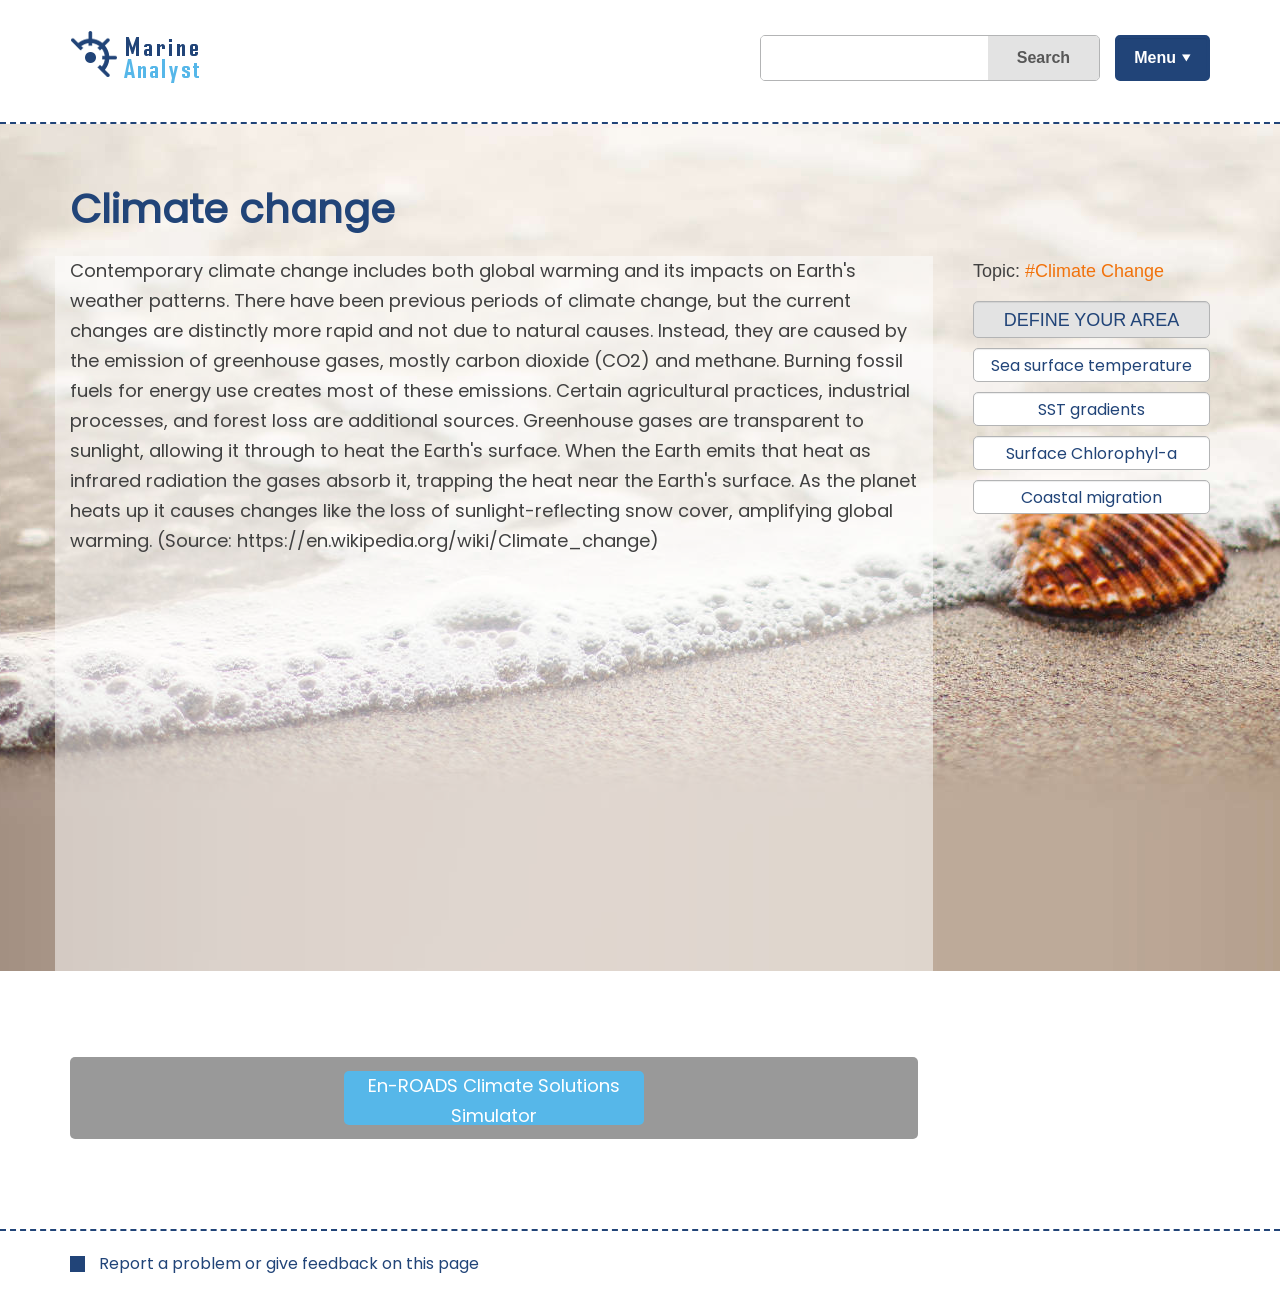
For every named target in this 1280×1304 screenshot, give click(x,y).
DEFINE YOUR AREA (1092, 320)
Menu (1155, 57)
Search (1043, 57)
